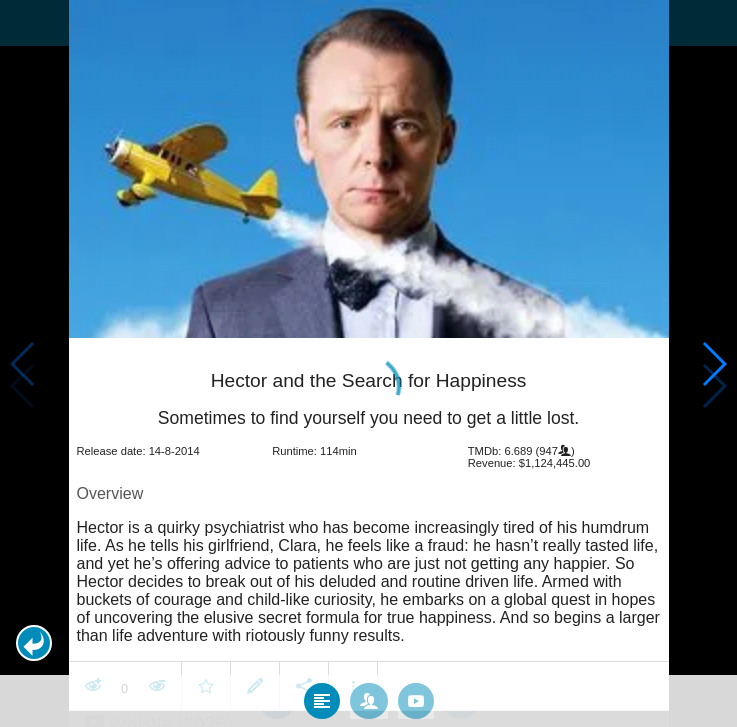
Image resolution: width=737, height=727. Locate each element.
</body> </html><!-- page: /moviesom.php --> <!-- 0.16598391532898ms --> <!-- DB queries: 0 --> (368, 363)
